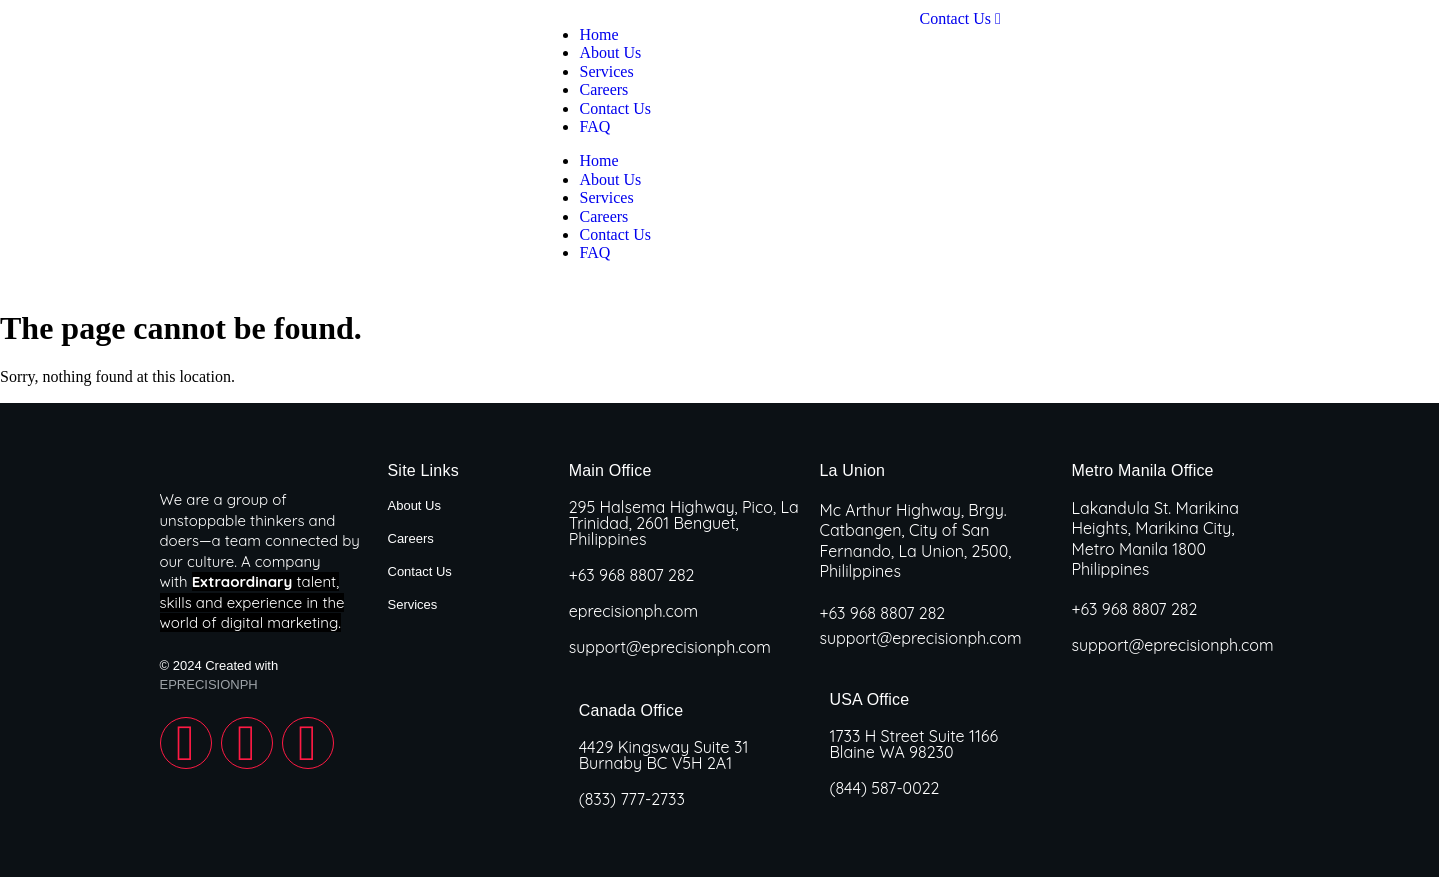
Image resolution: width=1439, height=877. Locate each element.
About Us (610, 179)
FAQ (594, 252)
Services (606, 197)
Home (598, 160)
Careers (603, 216)
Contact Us (615, 234)
